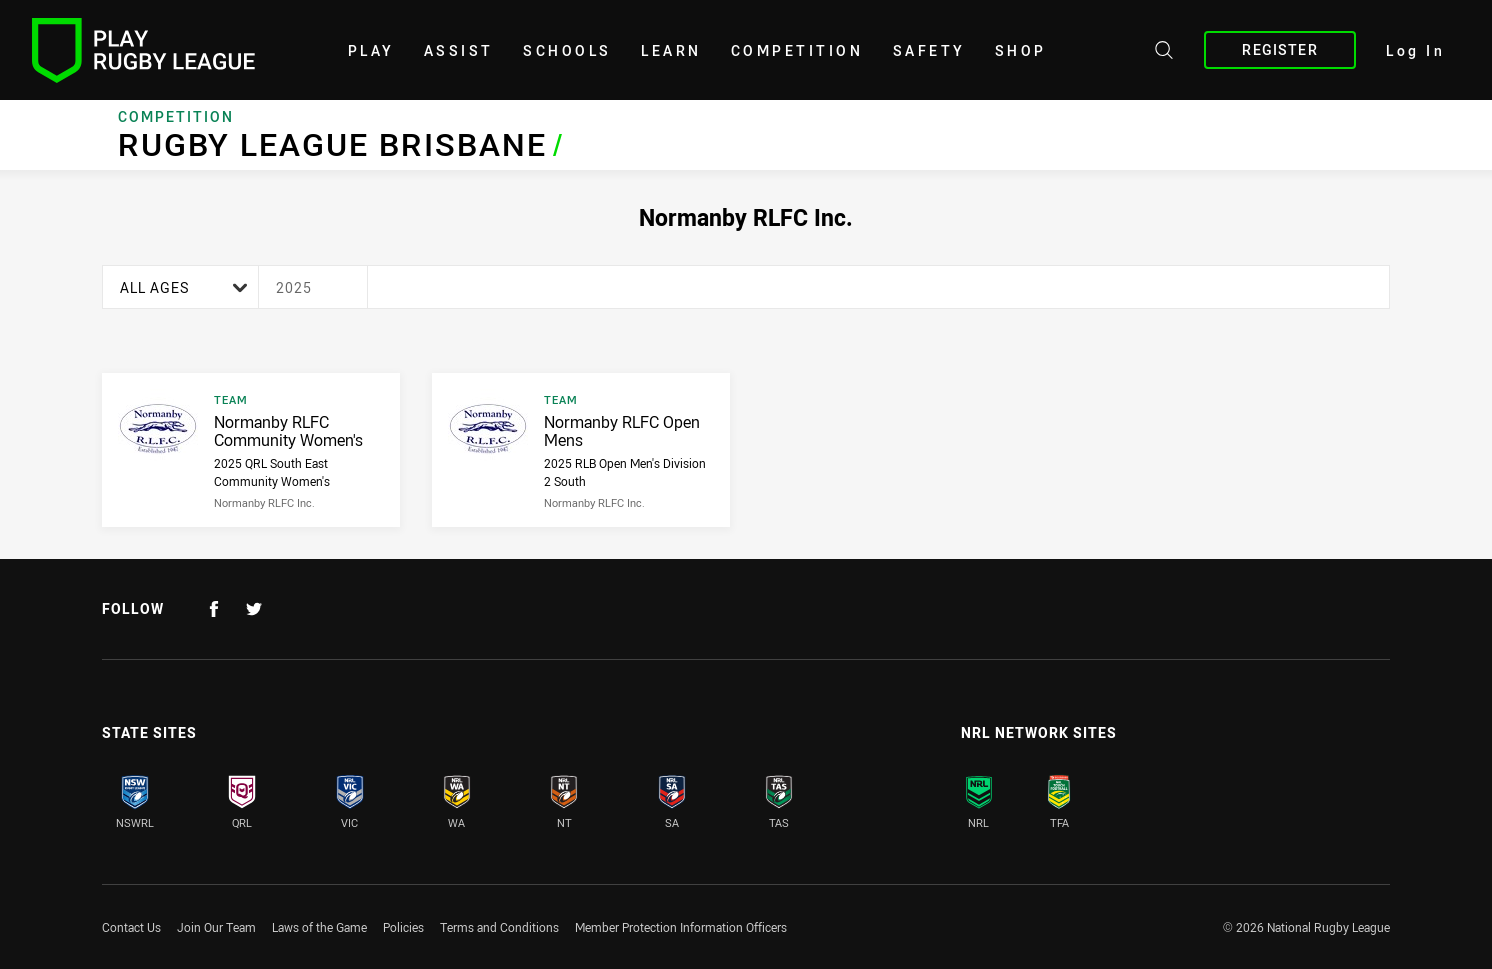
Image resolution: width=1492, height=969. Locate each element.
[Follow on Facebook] (214, 609)
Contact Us (131, 927)
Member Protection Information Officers (681, 927)
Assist (459, 50)
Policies (403, 927)
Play (371, 50)
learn (671, 50)
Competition (797, 50)
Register (1279, 49)
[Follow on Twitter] (254, 609)
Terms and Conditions (499, 927)
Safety (929, 50)
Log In (1415, 50)
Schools (567, 50)
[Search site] (1164, 53)
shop (1021, 50)
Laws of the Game (319, 927)
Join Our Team (216, 927)
